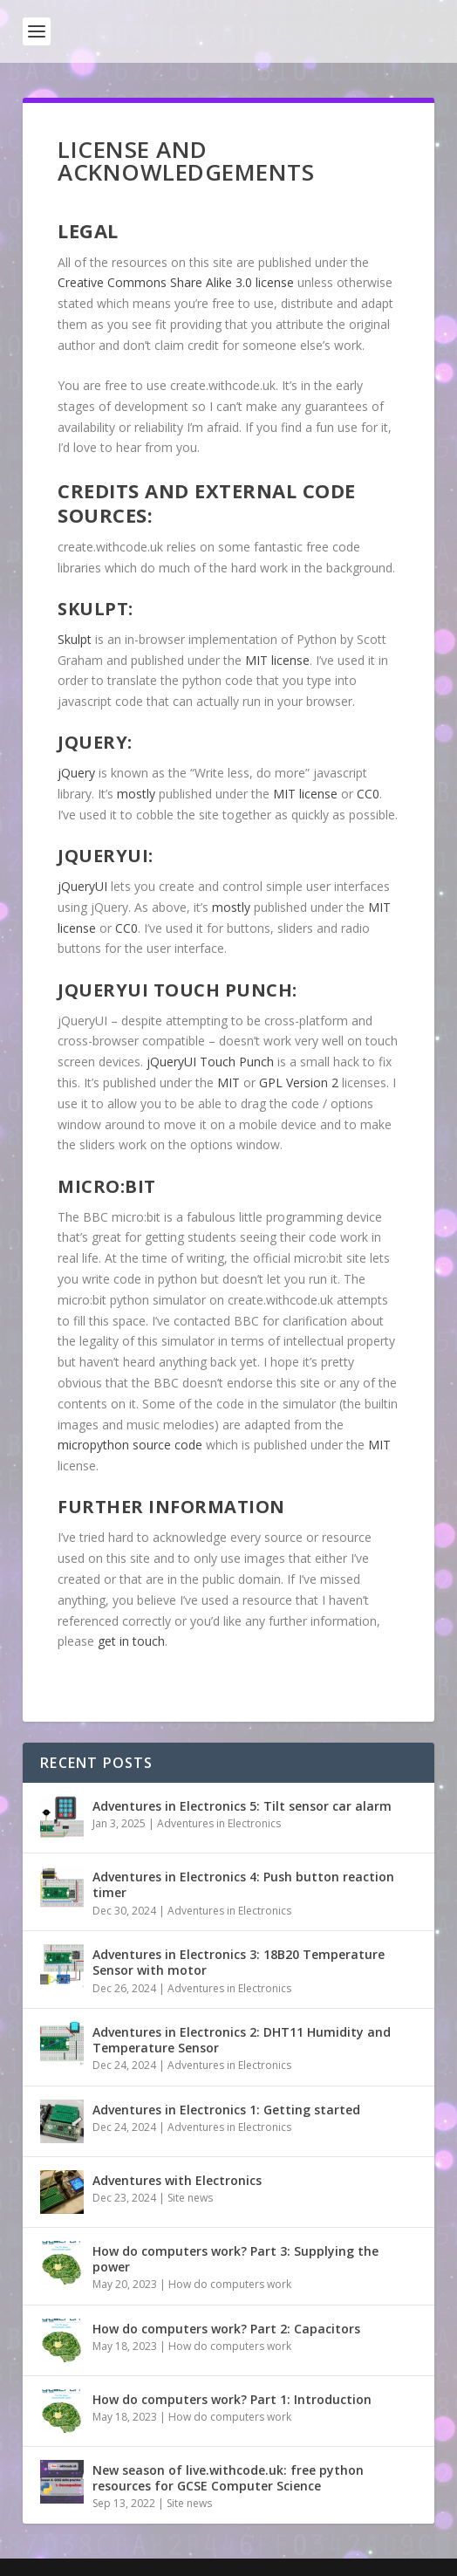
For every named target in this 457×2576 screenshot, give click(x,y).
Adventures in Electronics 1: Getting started (226, 2109)
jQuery (76, 772)
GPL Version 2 (298, 1082)
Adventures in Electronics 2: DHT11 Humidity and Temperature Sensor (241, 2040)
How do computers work (229, 2284)
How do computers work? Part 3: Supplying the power (235, 2259)
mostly (136, 793)
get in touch (131, 1641)
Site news (190, 2197)
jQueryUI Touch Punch (210, 1061)
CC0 (368, 793)
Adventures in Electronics (219, 1823)
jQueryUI (82, 886)
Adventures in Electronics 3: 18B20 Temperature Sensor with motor (238, 1962)
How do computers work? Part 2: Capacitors (226, 2328)
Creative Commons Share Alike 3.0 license (176, 282)
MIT (230, 1082)
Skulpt (75, 639)
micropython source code (130, 1444)
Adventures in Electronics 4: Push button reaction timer (243, 1884)
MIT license (277, 660)
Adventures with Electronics (177, 2180)
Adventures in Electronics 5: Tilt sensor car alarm (242, 1806)
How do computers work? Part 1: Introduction (232, 2399)
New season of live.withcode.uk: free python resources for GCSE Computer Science (228, 2478)
